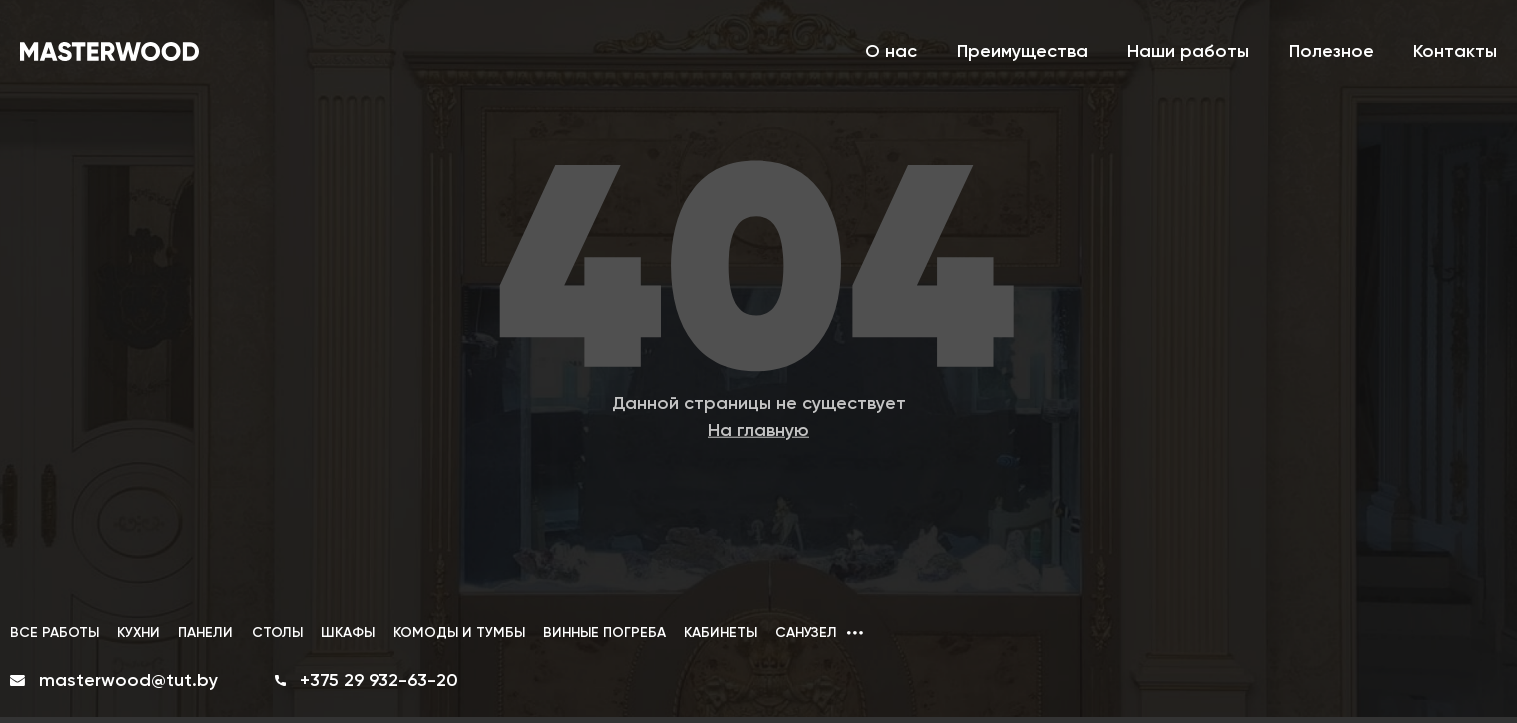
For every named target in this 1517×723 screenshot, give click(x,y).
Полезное (1331, 51)
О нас (891, 51)
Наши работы (1188, 51)
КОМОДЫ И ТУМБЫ (459, 632)
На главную (758, 429)
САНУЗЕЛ (806, 632)
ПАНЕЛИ (205, 632)
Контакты (1455, 51)
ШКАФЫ (348, 632)
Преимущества (1022, 51)
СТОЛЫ (277, 632)
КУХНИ (138, 632)
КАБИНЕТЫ (720, 632)
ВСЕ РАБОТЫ (54, 632)
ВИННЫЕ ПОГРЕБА (604, 632)
